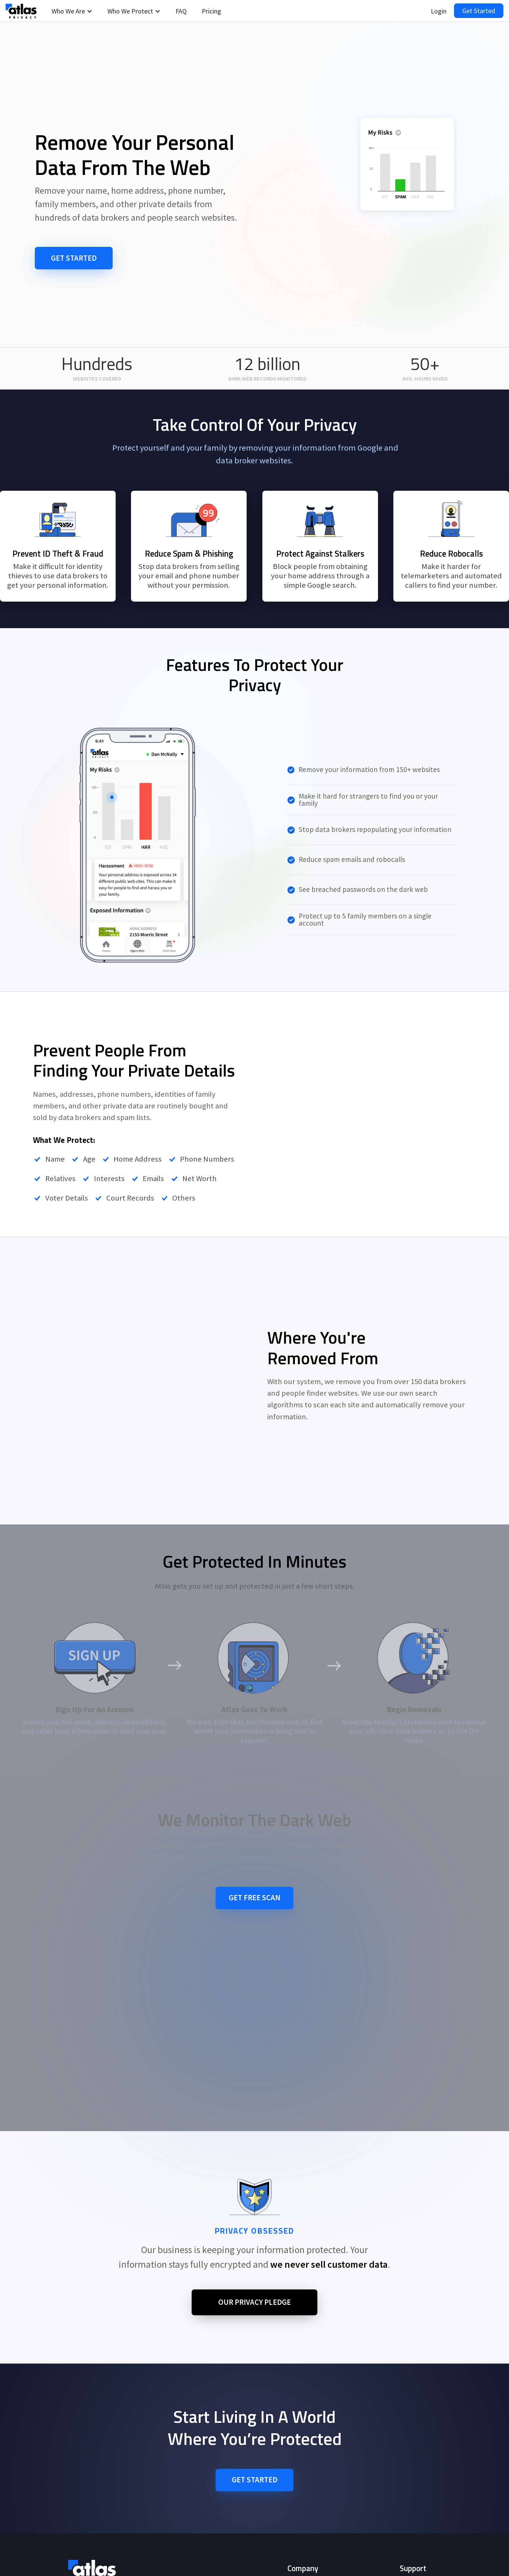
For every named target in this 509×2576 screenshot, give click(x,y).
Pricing (211, 11)
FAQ (181, 11)
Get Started (478, 10)
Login (438, 11)
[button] (72, 11)
